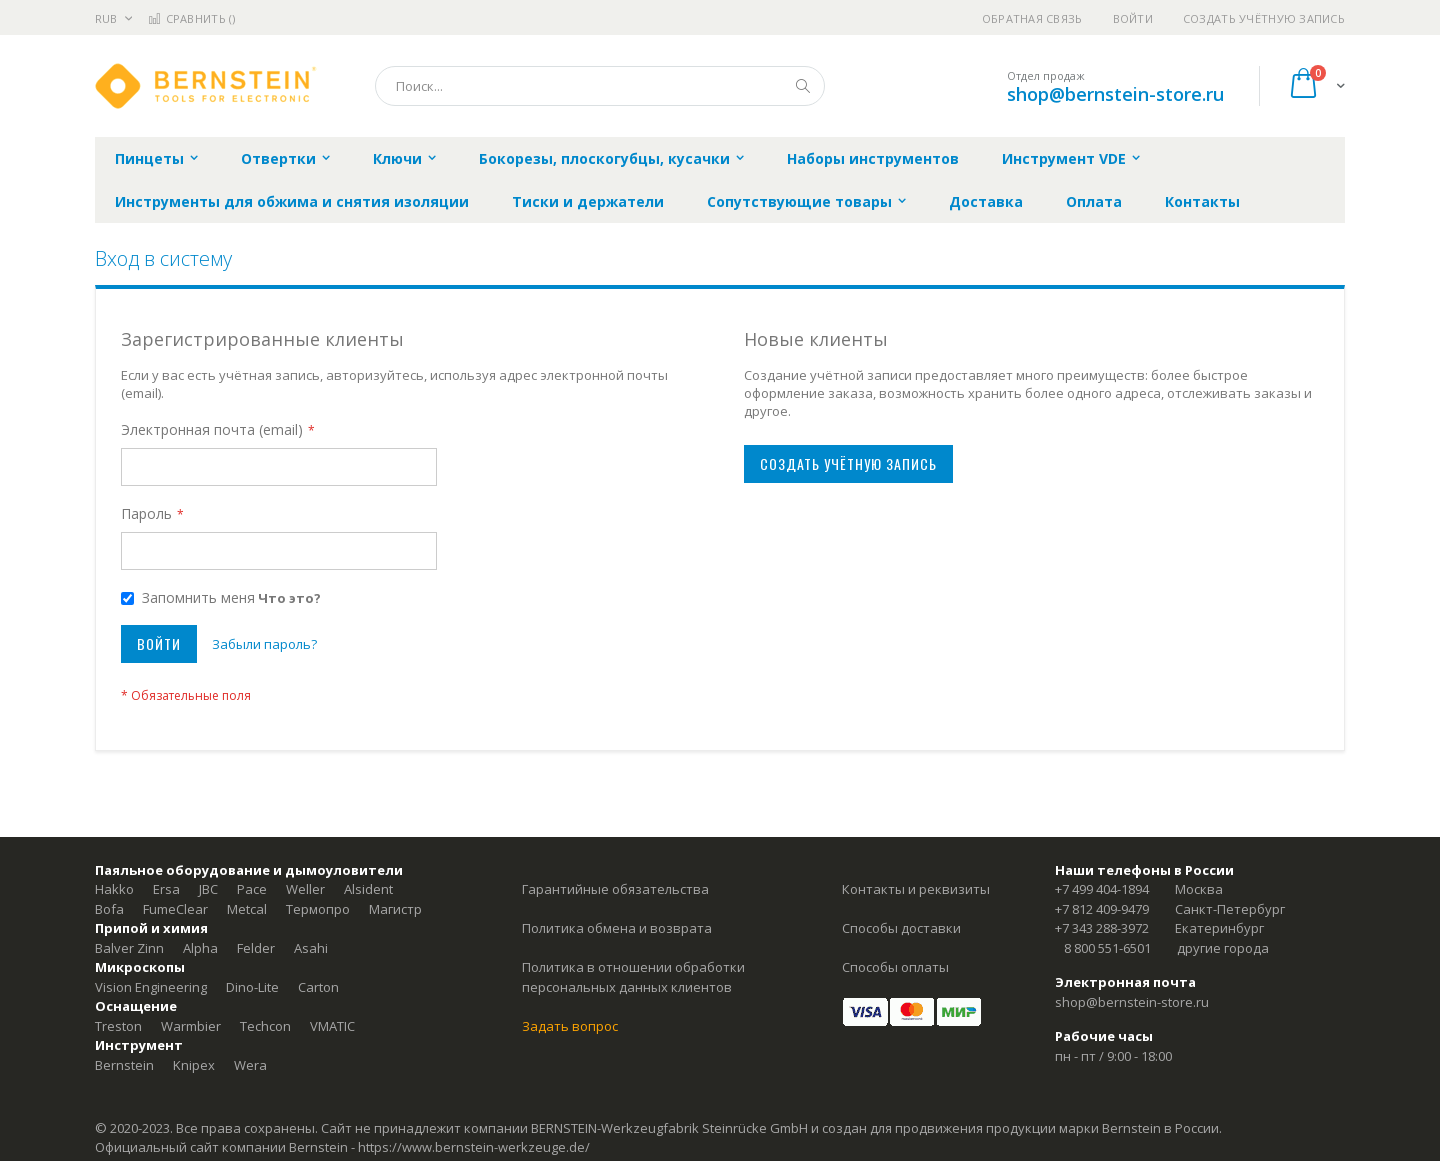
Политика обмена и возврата (617, 928)
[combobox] (600, 86)
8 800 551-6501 (1107, 948)
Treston (118, 1026)
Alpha (200, 948)
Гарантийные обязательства (615, 889)
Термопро (318, 909)
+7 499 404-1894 (1102, 889)
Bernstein (124, 1065)
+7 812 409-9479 (1102, 909)
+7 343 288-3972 (1102, 928)
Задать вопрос (570, 1026)
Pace (252, 889)
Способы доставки (901, 928)
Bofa (109, 909)
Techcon (265, 1026)
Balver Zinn (129, 948)
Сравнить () (191, 18)
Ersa (166, 889)
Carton (318, 987)
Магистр (395, 909)
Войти (1133, 18)
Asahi (311, 948)
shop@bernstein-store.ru (1115, 94)
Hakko (114, 889)
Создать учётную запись (1264, 18)
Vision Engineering (151, 987)
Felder (256, 948)
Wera (250, 1065)
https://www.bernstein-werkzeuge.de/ (474, 1147)
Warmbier (191, 1026)
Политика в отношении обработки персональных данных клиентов (633, 977)
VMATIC (332, 1026)
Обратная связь (1032, 18)
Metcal (247, 909)
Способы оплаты (895, 967)
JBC (208, 889)
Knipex (194, 1065)
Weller (305, 889)
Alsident (368, 889)
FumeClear (175, 909)
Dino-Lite (252, 987)
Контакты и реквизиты (916, 889)
